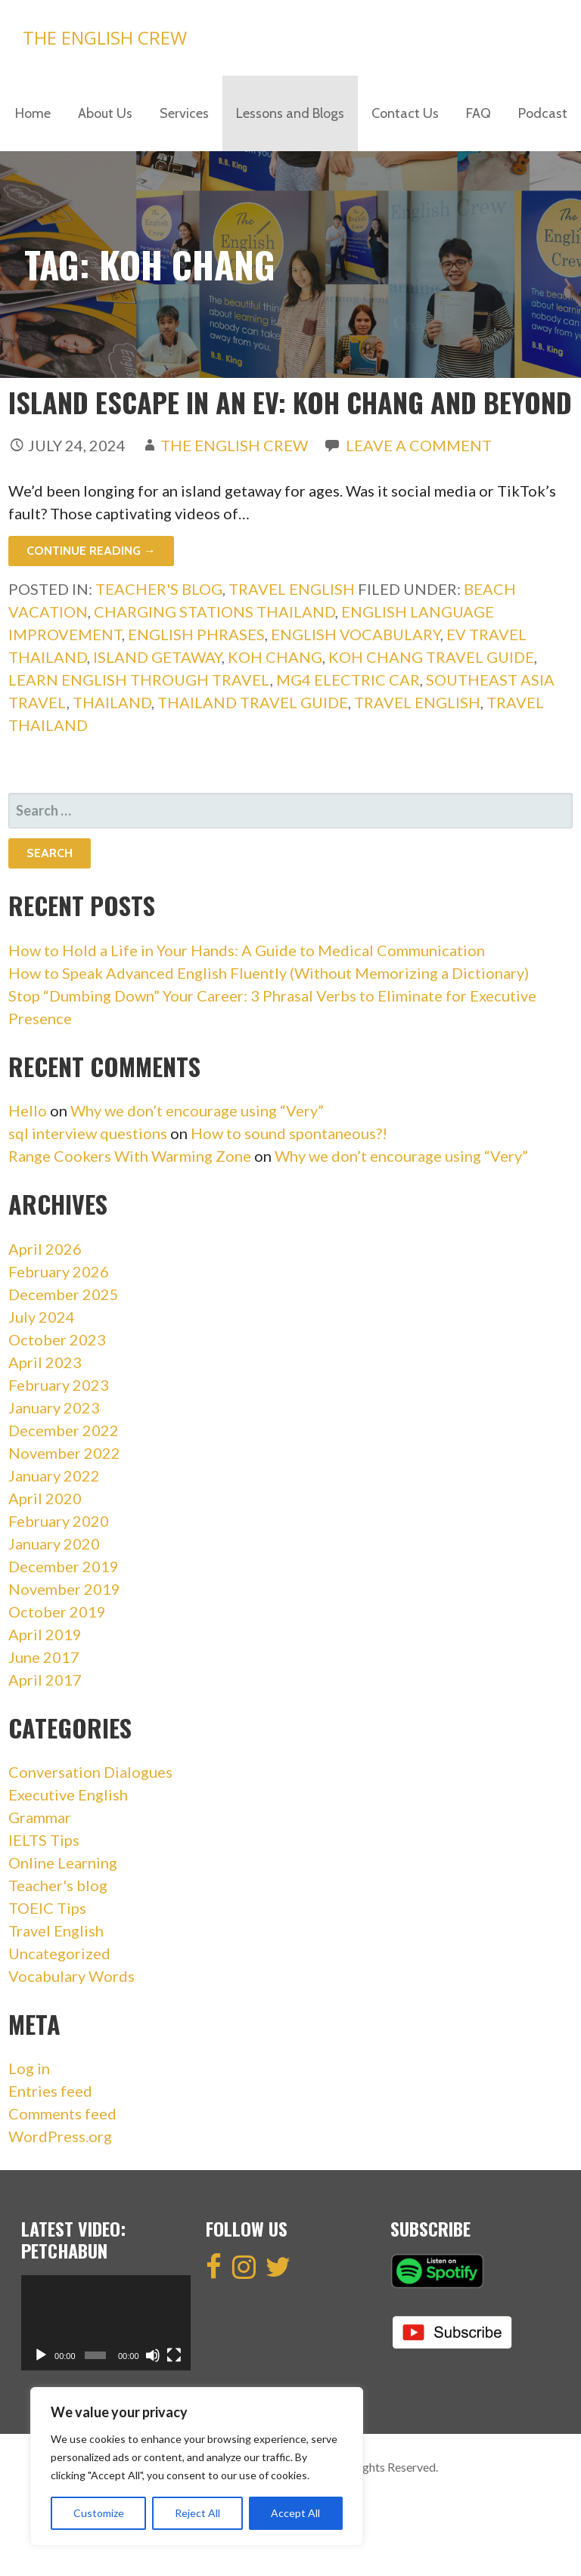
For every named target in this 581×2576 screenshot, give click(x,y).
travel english (417, 702)
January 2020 (54, 1543)
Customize (98, 2512)
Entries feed (50, 2091)
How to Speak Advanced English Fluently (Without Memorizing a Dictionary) (268, 973)
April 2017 (45, 1679)
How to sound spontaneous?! (289, 1133)
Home (33, 113)
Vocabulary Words (71, 1976)
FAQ (478, 113)
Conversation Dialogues (90, 1772)
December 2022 (63, 1430)
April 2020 (45, 1498)
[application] (106, 2322)
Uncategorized (59, 1953)
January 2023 (54, 1407)
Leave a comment (419, 445)
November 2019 (64, 1589)
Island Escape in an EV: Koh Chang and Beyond (290, 402)
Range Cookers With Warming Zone (129, 1156)
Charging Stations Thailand (214, 611)
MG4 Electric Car (348, 679)
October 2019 (57, 1611)
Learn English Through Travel (139, 679)
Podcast (542, 113)
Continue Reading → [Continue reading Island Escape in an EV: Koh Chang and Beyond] (91, 550)
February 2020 (58, 1521)
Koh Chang (275, 657)
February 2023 (58, 1385)
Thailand (112, 702)
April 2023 (45, 1362)
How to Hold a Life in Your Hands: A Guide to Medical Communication (246, 950)
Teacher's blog (158, 589)
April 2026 (45, 1249)
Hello (27, 1110)
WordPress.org (60, 2136)
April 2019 (45, 1634)
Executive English (68, 1794)
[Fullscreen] (174, 2355)
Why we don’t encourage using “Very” (197, 1110)
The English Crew (105, 37)
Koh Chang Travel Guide (431, 657)
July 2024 (41, 1317)
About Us (105, 113)
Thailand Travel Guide (252, 702)
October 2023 (57, 1339)
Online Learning (62, 1862)
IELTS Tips (43, 1840)
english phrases (196, 634)
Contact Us (405, 113)
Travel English (291, 589)
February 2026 (58, 1271)
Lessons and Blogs (290, 113)
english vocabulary (355, 634)
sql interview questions (87, 1133)
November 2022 (64, 1453)
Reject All (197, 2512)
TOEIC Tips (47, 1908)
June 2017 (43, 1657)
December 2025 (63, 1294)
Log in (29, 2068)
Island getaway (157, 657)
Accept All (295, 2512)
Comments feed (62, 2113)
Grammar (39, 1817)
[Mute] (152, 2355)
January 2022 (54, 1475)
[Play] (40, 2355)
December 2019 (63, 1566)
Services (184, 113)
